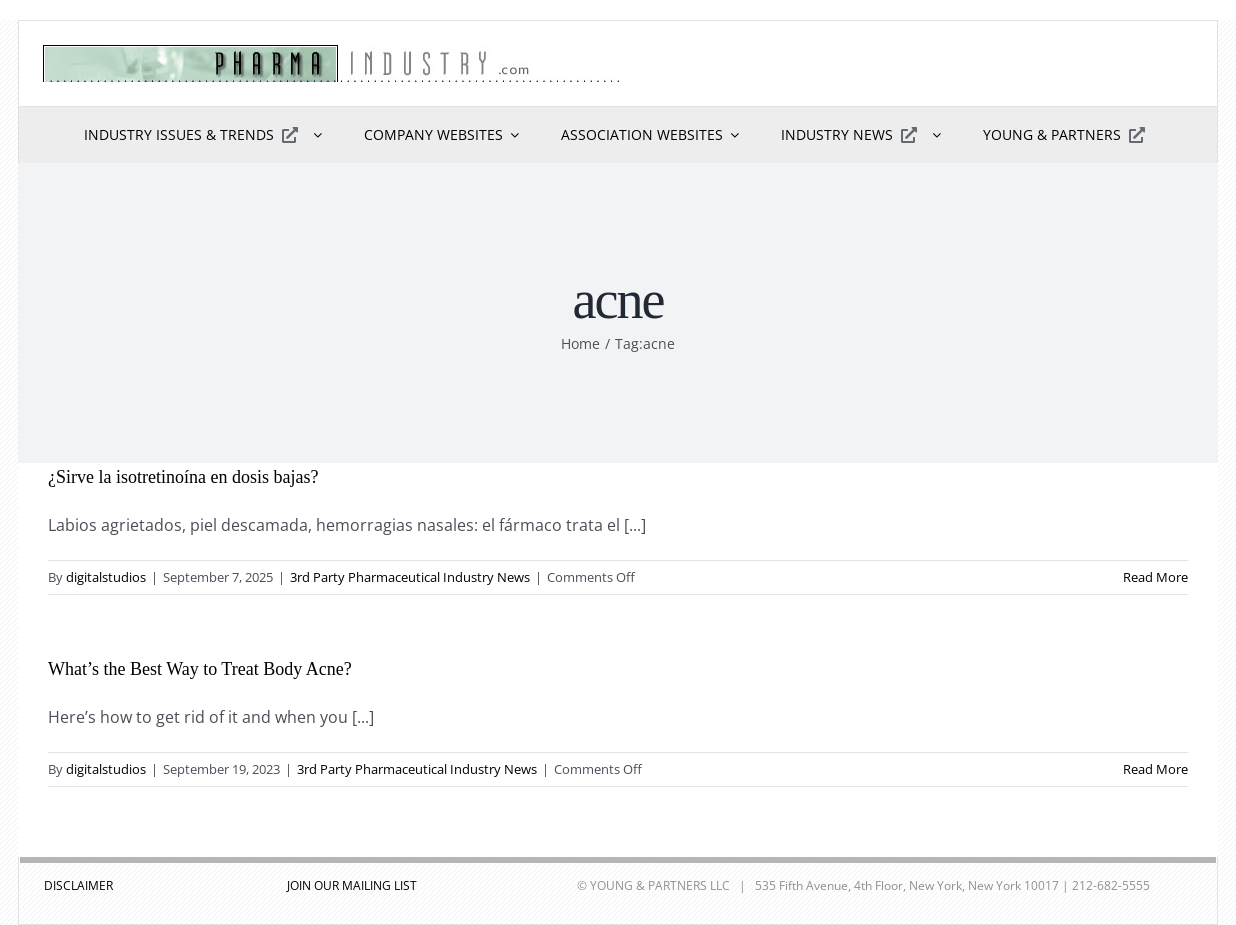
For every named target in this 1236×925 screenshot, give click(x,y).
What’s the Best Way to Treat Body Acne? (200, 669)
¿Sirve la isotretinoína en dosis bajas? (183, 477)
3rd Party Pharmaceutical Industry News (410, 577)
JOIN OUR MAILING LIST (352, 885)
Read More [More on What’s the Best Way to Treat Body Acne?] (1155, 769)
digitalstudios (106, 577)
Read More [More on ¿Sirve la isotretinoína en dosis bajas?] (1155, 577)
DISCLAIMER (78, 885)
